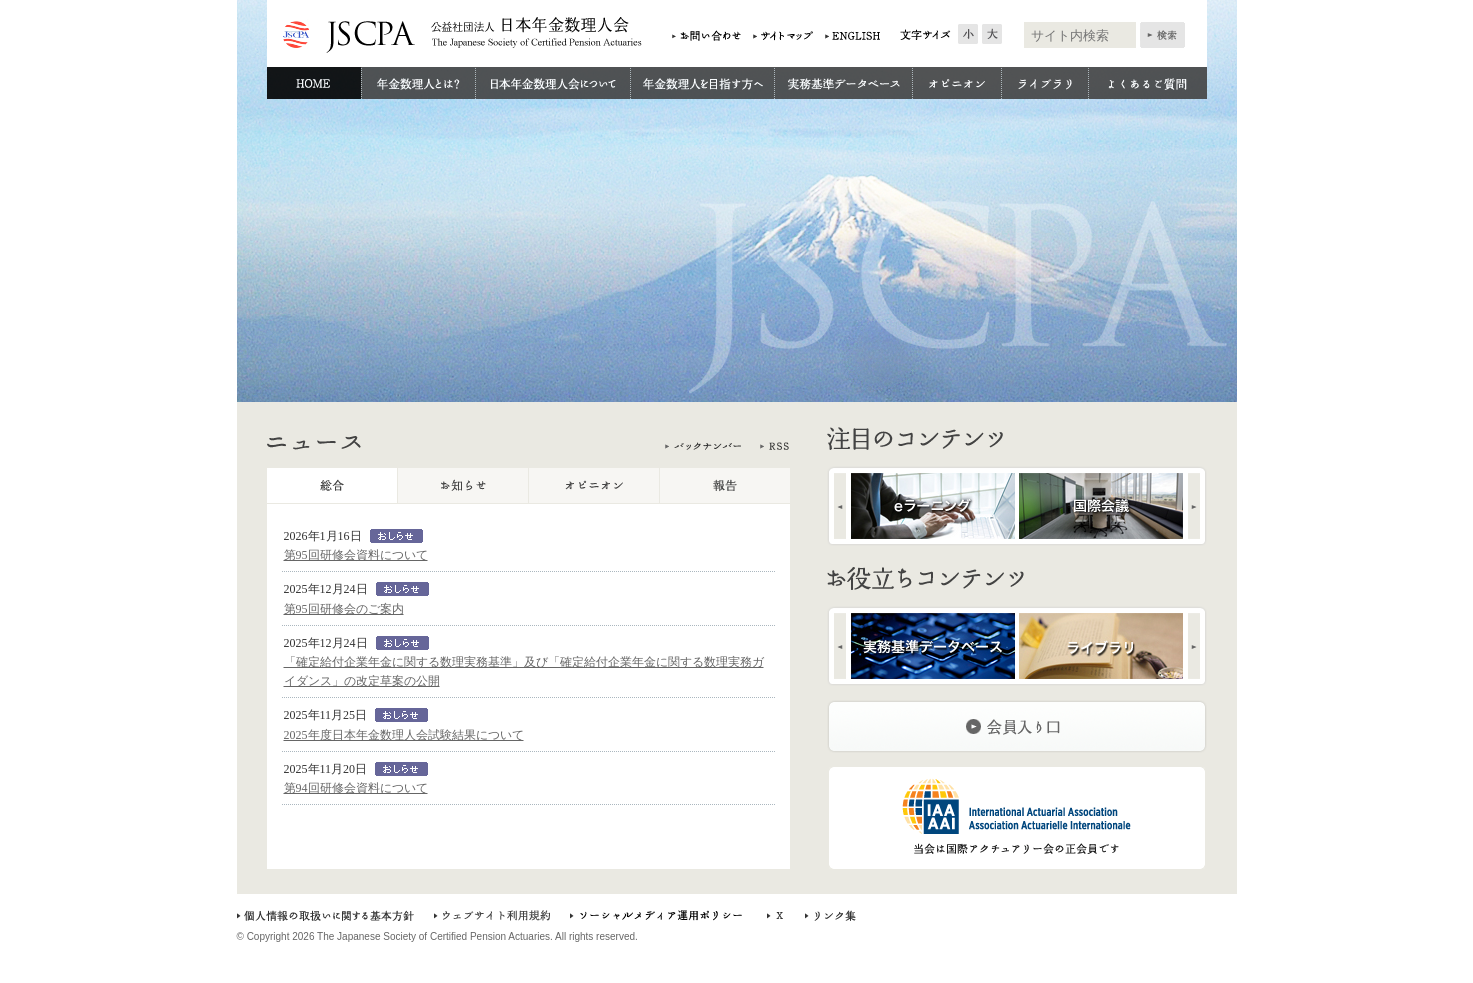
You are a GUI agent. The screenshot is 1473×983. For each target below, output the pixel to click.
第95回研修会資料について (356, 555)
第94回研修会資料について (356, 788)
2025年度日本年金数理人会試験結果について (404, 735)
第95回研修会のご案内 (344, 609)
